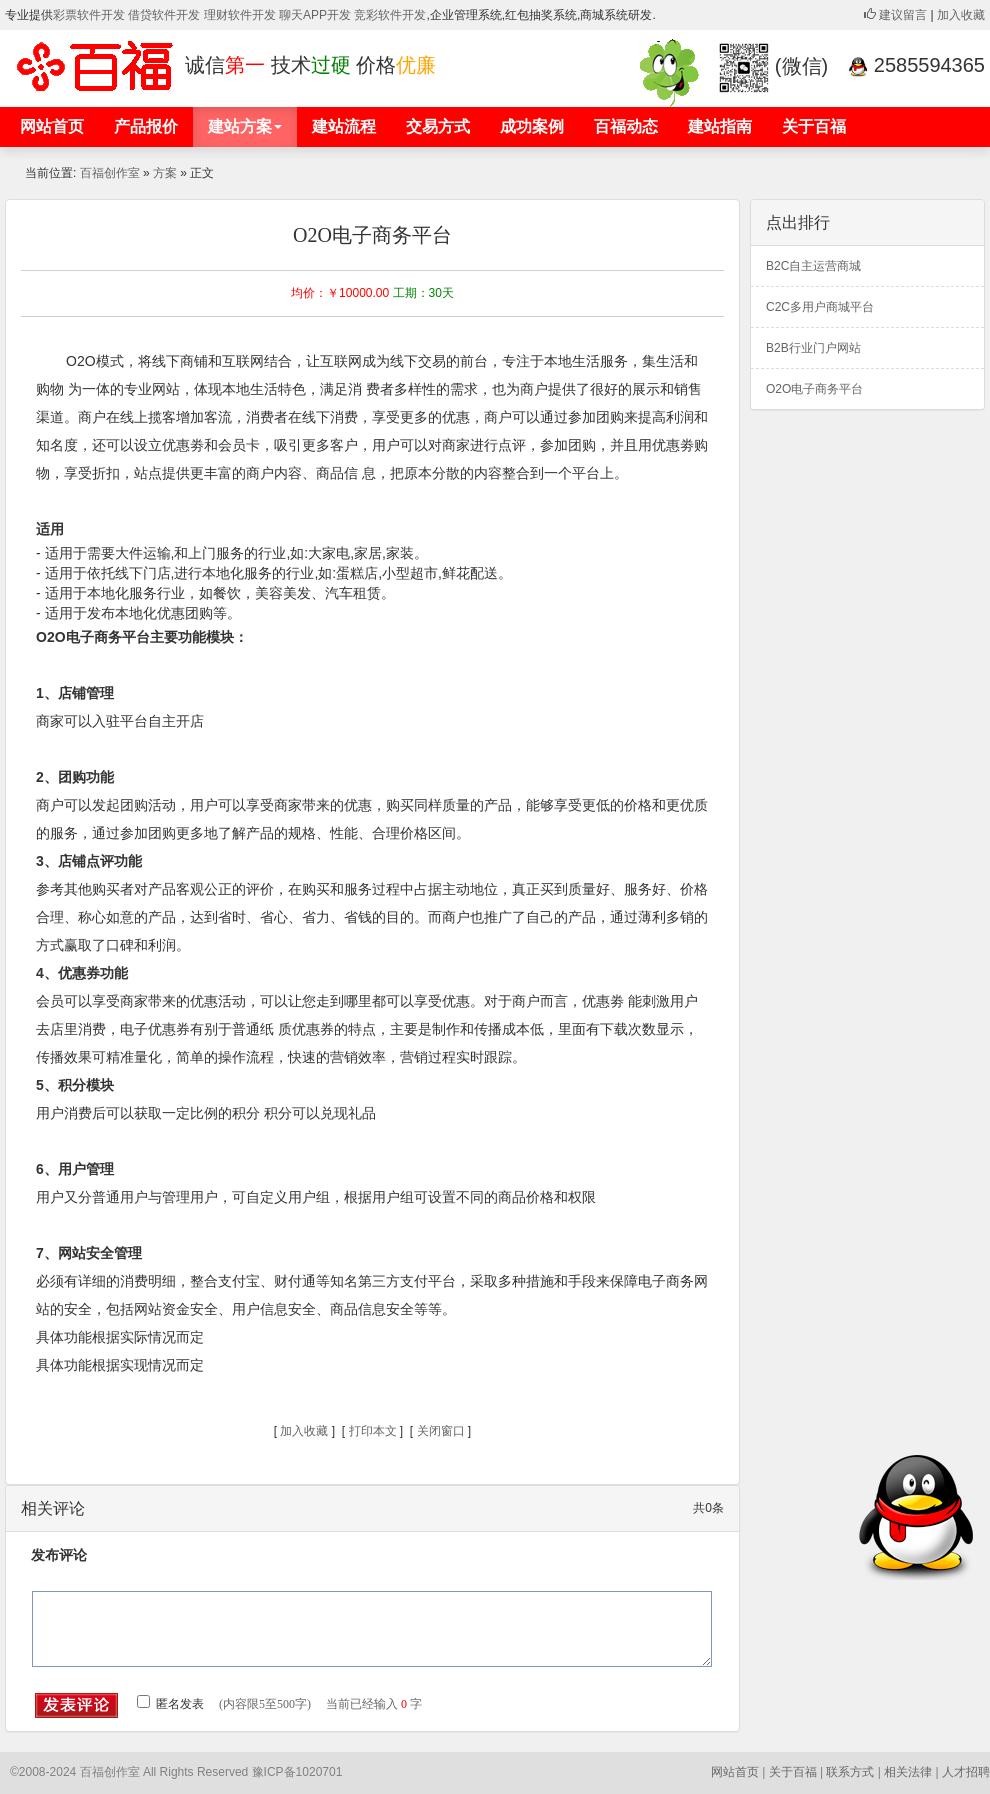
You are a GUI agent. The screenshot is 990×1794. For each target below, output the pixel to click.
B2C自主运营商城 (813, 266)
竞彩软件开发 (390, 15)
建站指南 (720, 126)
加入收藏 (961, 15)
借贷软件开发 (164, 15)
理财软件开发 (241, 15)
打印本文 (373, 1431)
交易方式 (438, 126)
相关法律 (908, 1772)
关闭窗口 (441, 1431)
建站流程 (344, 126)
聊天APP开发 (315, 15)
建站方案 (245, 126)
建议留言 (895, 15)
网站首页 (52, 126)
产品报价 (146, 126)
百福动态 (626, 126)
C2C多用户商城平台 (820, 307)
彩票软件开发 (89, 15)
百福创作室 (110, 173)
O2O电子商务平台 (814, 389)
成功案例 (532, 126)
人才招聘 (966, 1772)
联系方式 (850, 1772)
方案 (165, 173)
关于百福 (814, 126)
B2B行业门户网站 (813, 348)
